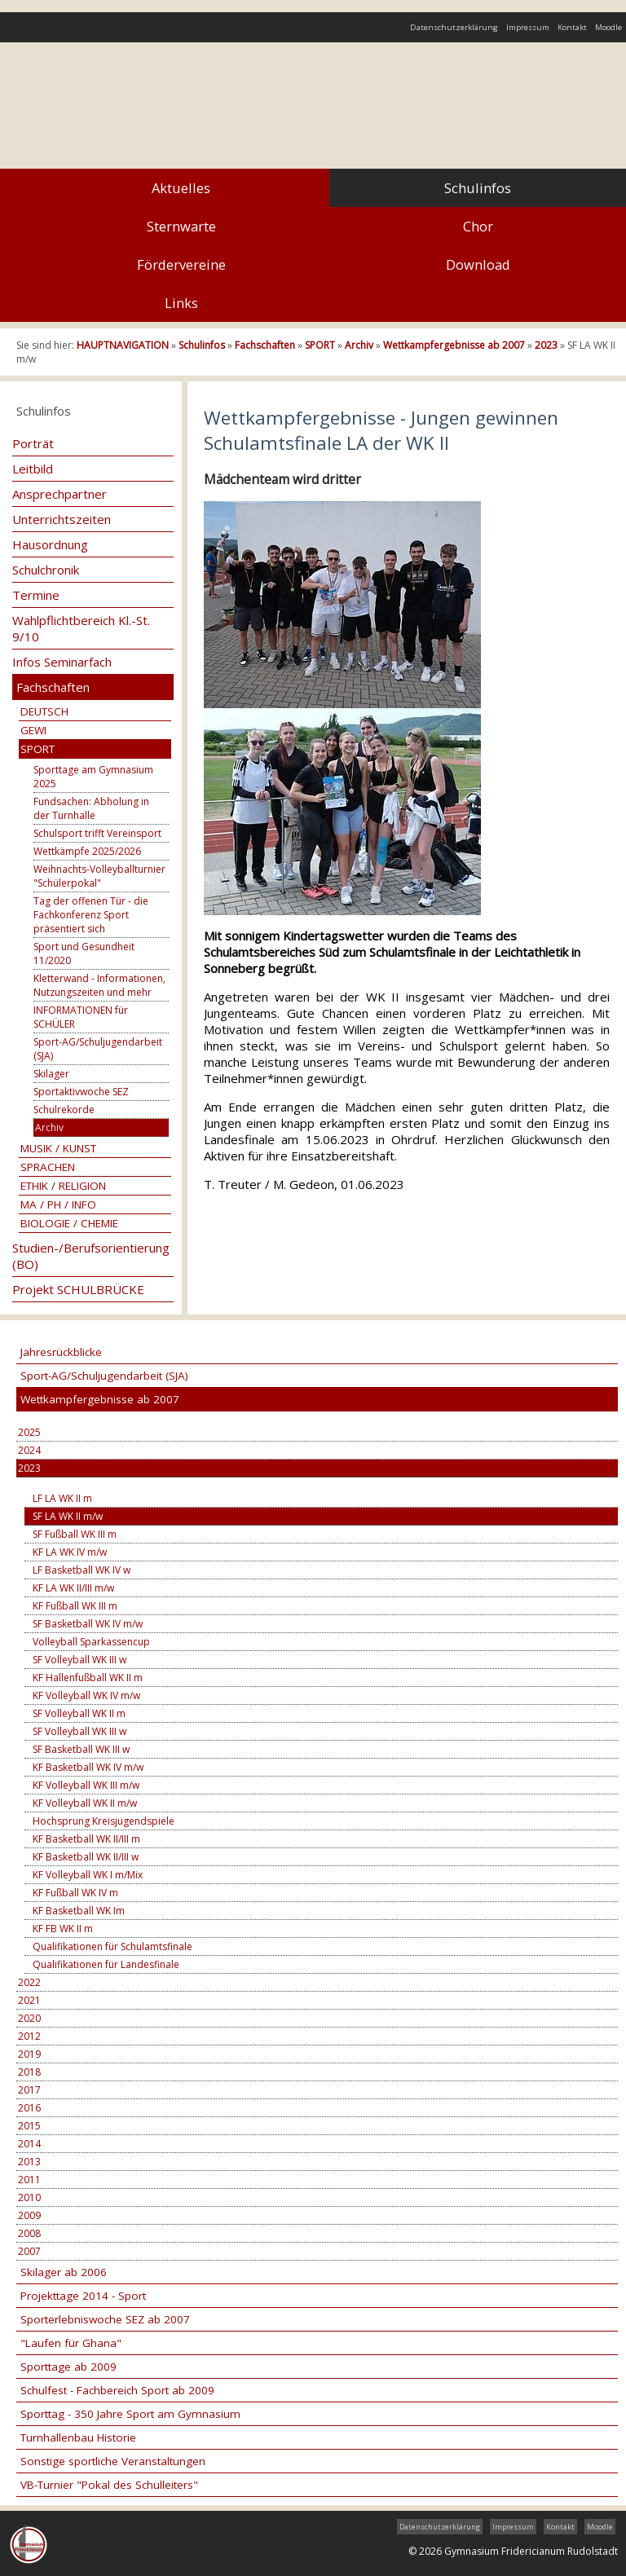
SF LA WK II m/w (68, 1516)
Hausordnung (50, 544)
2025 (29, 1432)
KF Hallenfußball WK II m (88, 1677)
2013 (29, 2162)
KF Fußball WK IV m (75, 1893)
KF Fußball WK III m (75, 1606)
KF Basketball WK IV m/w (88, 1767)
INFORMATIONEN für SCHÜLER (80, 1017)
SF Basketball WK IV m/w (88, 1624)
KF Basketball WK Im (79, 1911)
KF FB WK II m (63, 1928)
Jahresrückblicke (61, 1352)
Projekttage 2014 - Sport (83, 2295)
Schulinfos (477, 187)
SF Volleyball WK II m (79, 1713)
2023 (546, 345)
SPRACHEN (47, 1167)
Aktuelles (181, 187)
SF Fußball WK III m (75, 1534)
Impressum (527, 27)
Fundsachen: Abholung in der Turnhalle (91, 808)
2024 (29, 1450)
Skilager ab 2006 (63, 2272)
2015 (29, 2126)
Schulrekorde (64, 1109)
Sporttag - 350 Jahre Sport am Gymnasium (130, 2413)
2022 (29, 1982)
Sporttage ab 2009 (68, 2366)
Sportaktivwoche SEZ (81, 1092)
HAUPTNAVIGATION (123, 345)
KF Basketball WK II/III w (86, 1857)
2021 (29, 2000)
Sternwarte (181, 226)
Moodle (608, 27)
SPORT (320, 345)
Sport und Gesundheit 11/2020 (83, 953)
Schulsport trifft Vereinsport (97, 833)
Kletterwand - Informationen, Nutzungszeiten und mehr (99, 985)
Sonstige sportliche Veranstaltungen (112, 2461)
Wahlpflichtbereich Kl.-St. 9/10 (81, 628)
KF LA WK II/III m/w (73, 1588)
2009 (29, 2215)
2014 (29, 2144)
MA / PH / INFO (58, 1204)
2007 (29, 2251)
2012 (29, 2036)
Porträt (33, 443)
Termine (36, 595)
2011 (29, 2179)
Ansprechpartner (59, 494)
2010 (29, 2197)
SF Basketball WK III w (81, 1749)
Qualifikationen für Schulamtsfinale (112, 1946)
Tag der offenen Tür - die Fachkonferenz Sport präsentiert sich (90, 915)
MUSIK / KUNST (58, 1148)
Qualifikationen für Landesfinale (106, 1964)
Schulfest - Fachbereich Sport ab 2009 (117, 2390)
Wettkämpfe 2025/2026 (87, 851)
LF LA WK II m (62, 1498)
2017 (29, 2090)
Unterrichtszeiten (61, 519)
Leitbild (32, 468)
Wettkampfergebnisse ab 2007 (454, 345)
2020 (29, 2018)
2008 (29, 2233)
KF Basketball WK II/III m (86, 1839)
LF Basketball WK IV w (81, 1570)
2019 (29, 2054)
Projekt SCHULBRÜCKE (78, 1289)
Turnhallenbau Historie (78, 2437)
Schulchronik (45, 569)
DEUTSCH (44, 711)
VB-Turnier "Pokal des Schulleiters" (109, 2484)
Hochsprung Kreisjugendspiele (103, 1821)
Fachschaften (265, 345)
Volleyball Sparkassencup (91, 1642)
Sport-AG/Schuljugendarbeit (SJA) (97, 1049)
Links (181, 302)
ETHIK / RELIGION (63, 1185)
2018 (29, 2072)
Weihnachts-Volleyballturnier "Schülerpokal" (99, 876)
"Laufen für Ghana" (70, 2343)
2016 (29, 2108)
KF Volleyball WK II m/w (85, 1803)
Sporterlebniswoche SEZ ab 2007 (105, 2319)
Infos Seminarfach (62, 662)
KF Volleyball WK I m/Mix (88, 1875)
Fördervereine (181, 264)
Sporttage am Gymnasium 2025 (93, 776)
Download (478, 264)
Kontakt (572, 27)
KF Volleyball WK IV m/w (86, 1695)
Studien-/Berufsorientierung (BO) (91, 1256)
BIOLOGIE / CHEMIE (69, 1223)
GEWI (33, 730)
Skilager (51, 1074)
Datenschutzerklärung (454, 27)
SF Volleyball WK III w (79, 1660)
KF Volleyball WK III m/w (86, 1785)
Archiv (359, 345)
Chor (478, 226)
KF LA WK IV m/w (70, 1552)
